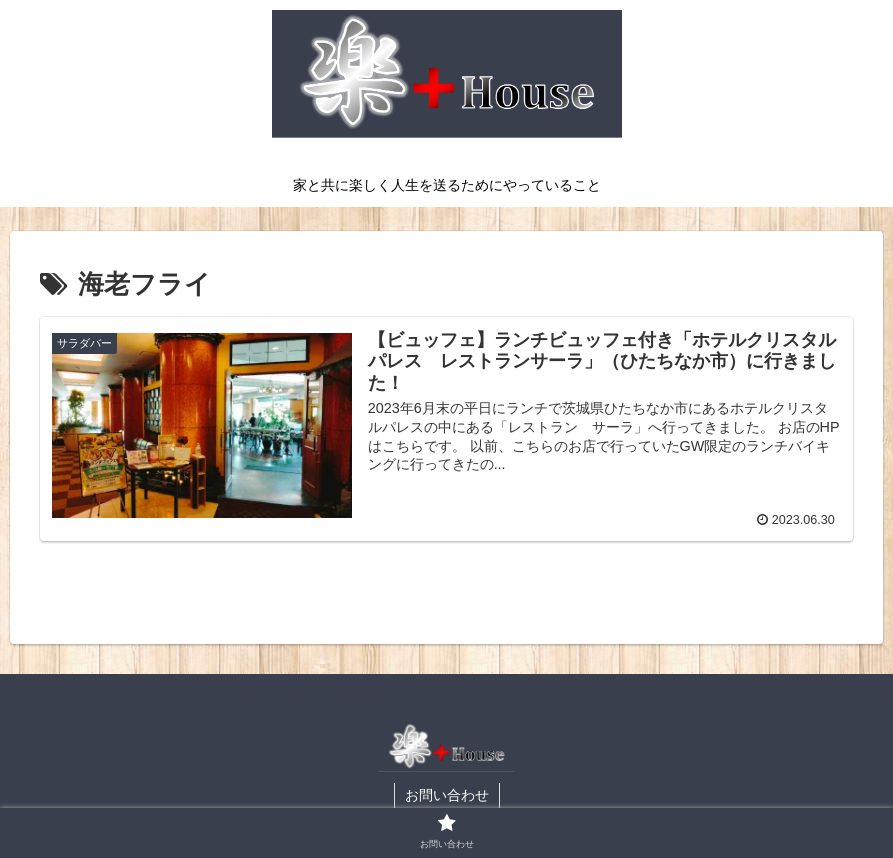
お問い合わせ (447, 795)
